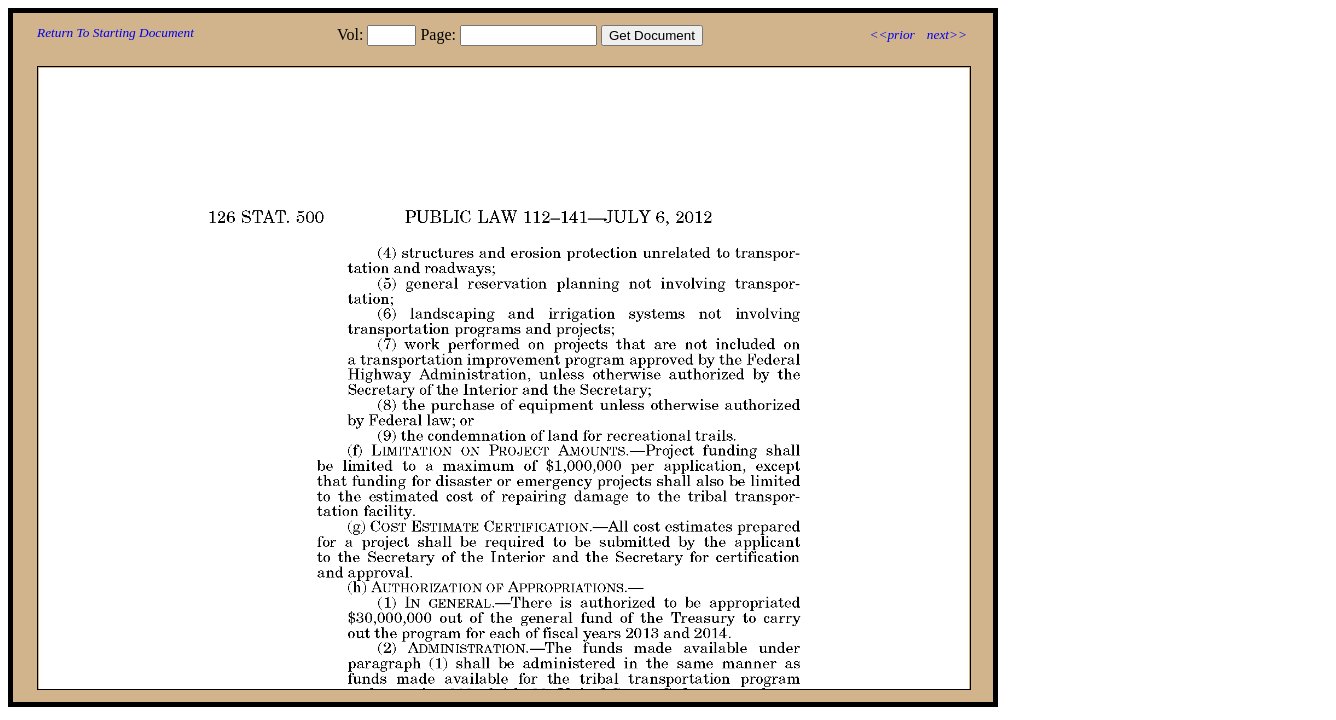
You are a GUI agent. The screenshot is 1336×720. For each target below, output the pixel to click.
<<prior (891, 34)
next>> (947, 34)
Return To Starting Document (115, 32)
